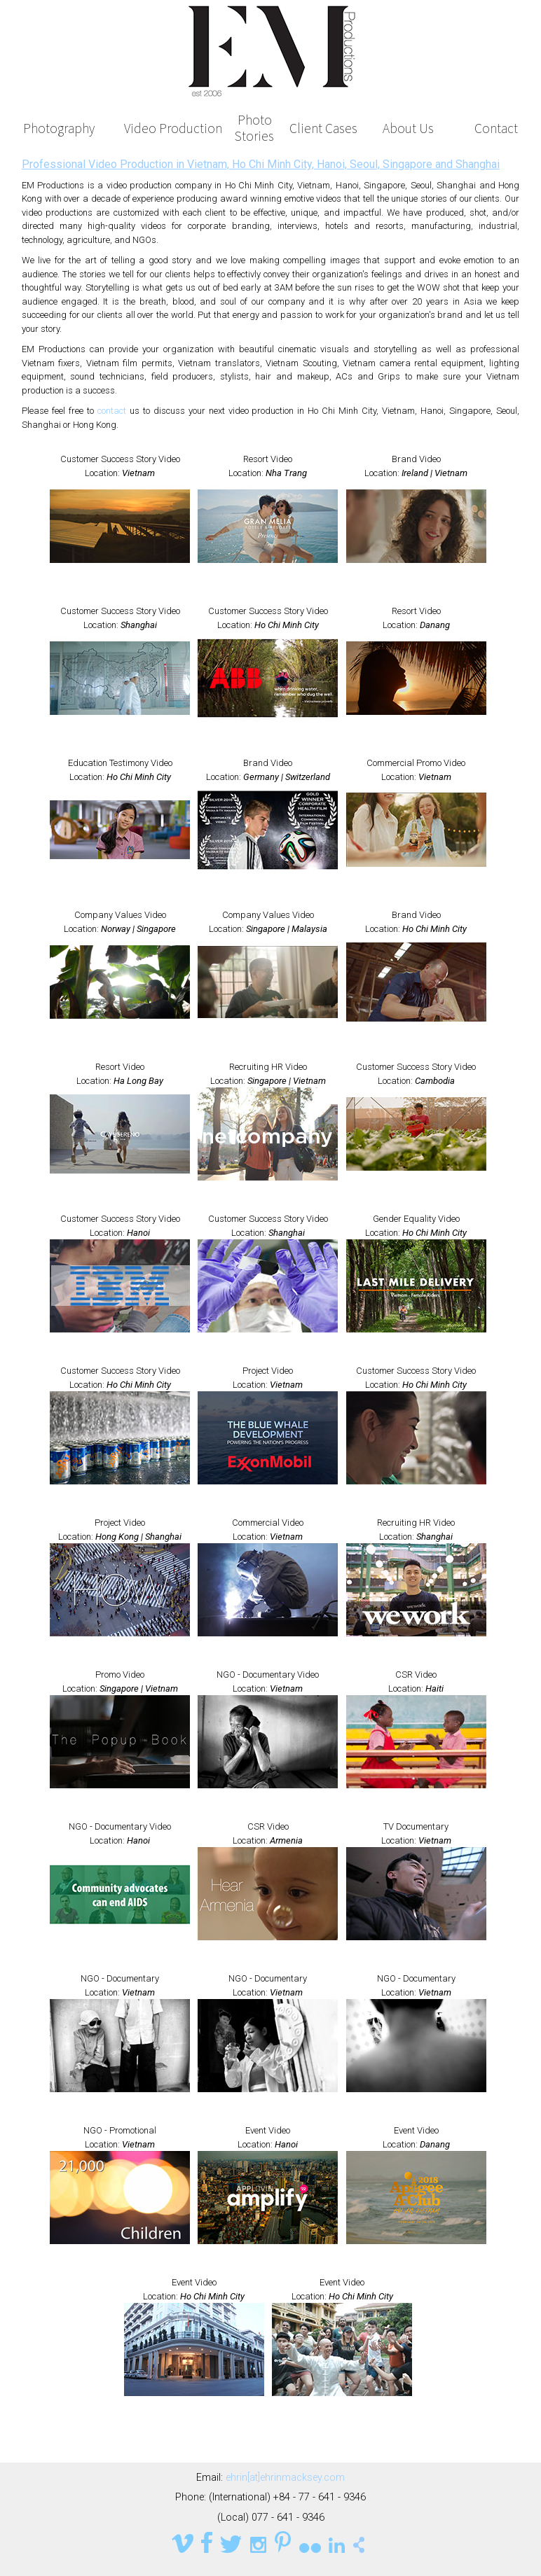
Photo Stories (254, 128)
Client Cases (323, 128)
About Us (408, 128)
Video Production (173, 128)
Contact (496, 128)
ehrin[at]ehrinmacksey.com (285, 2478)
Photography (59, 128)
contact (111, 410)
